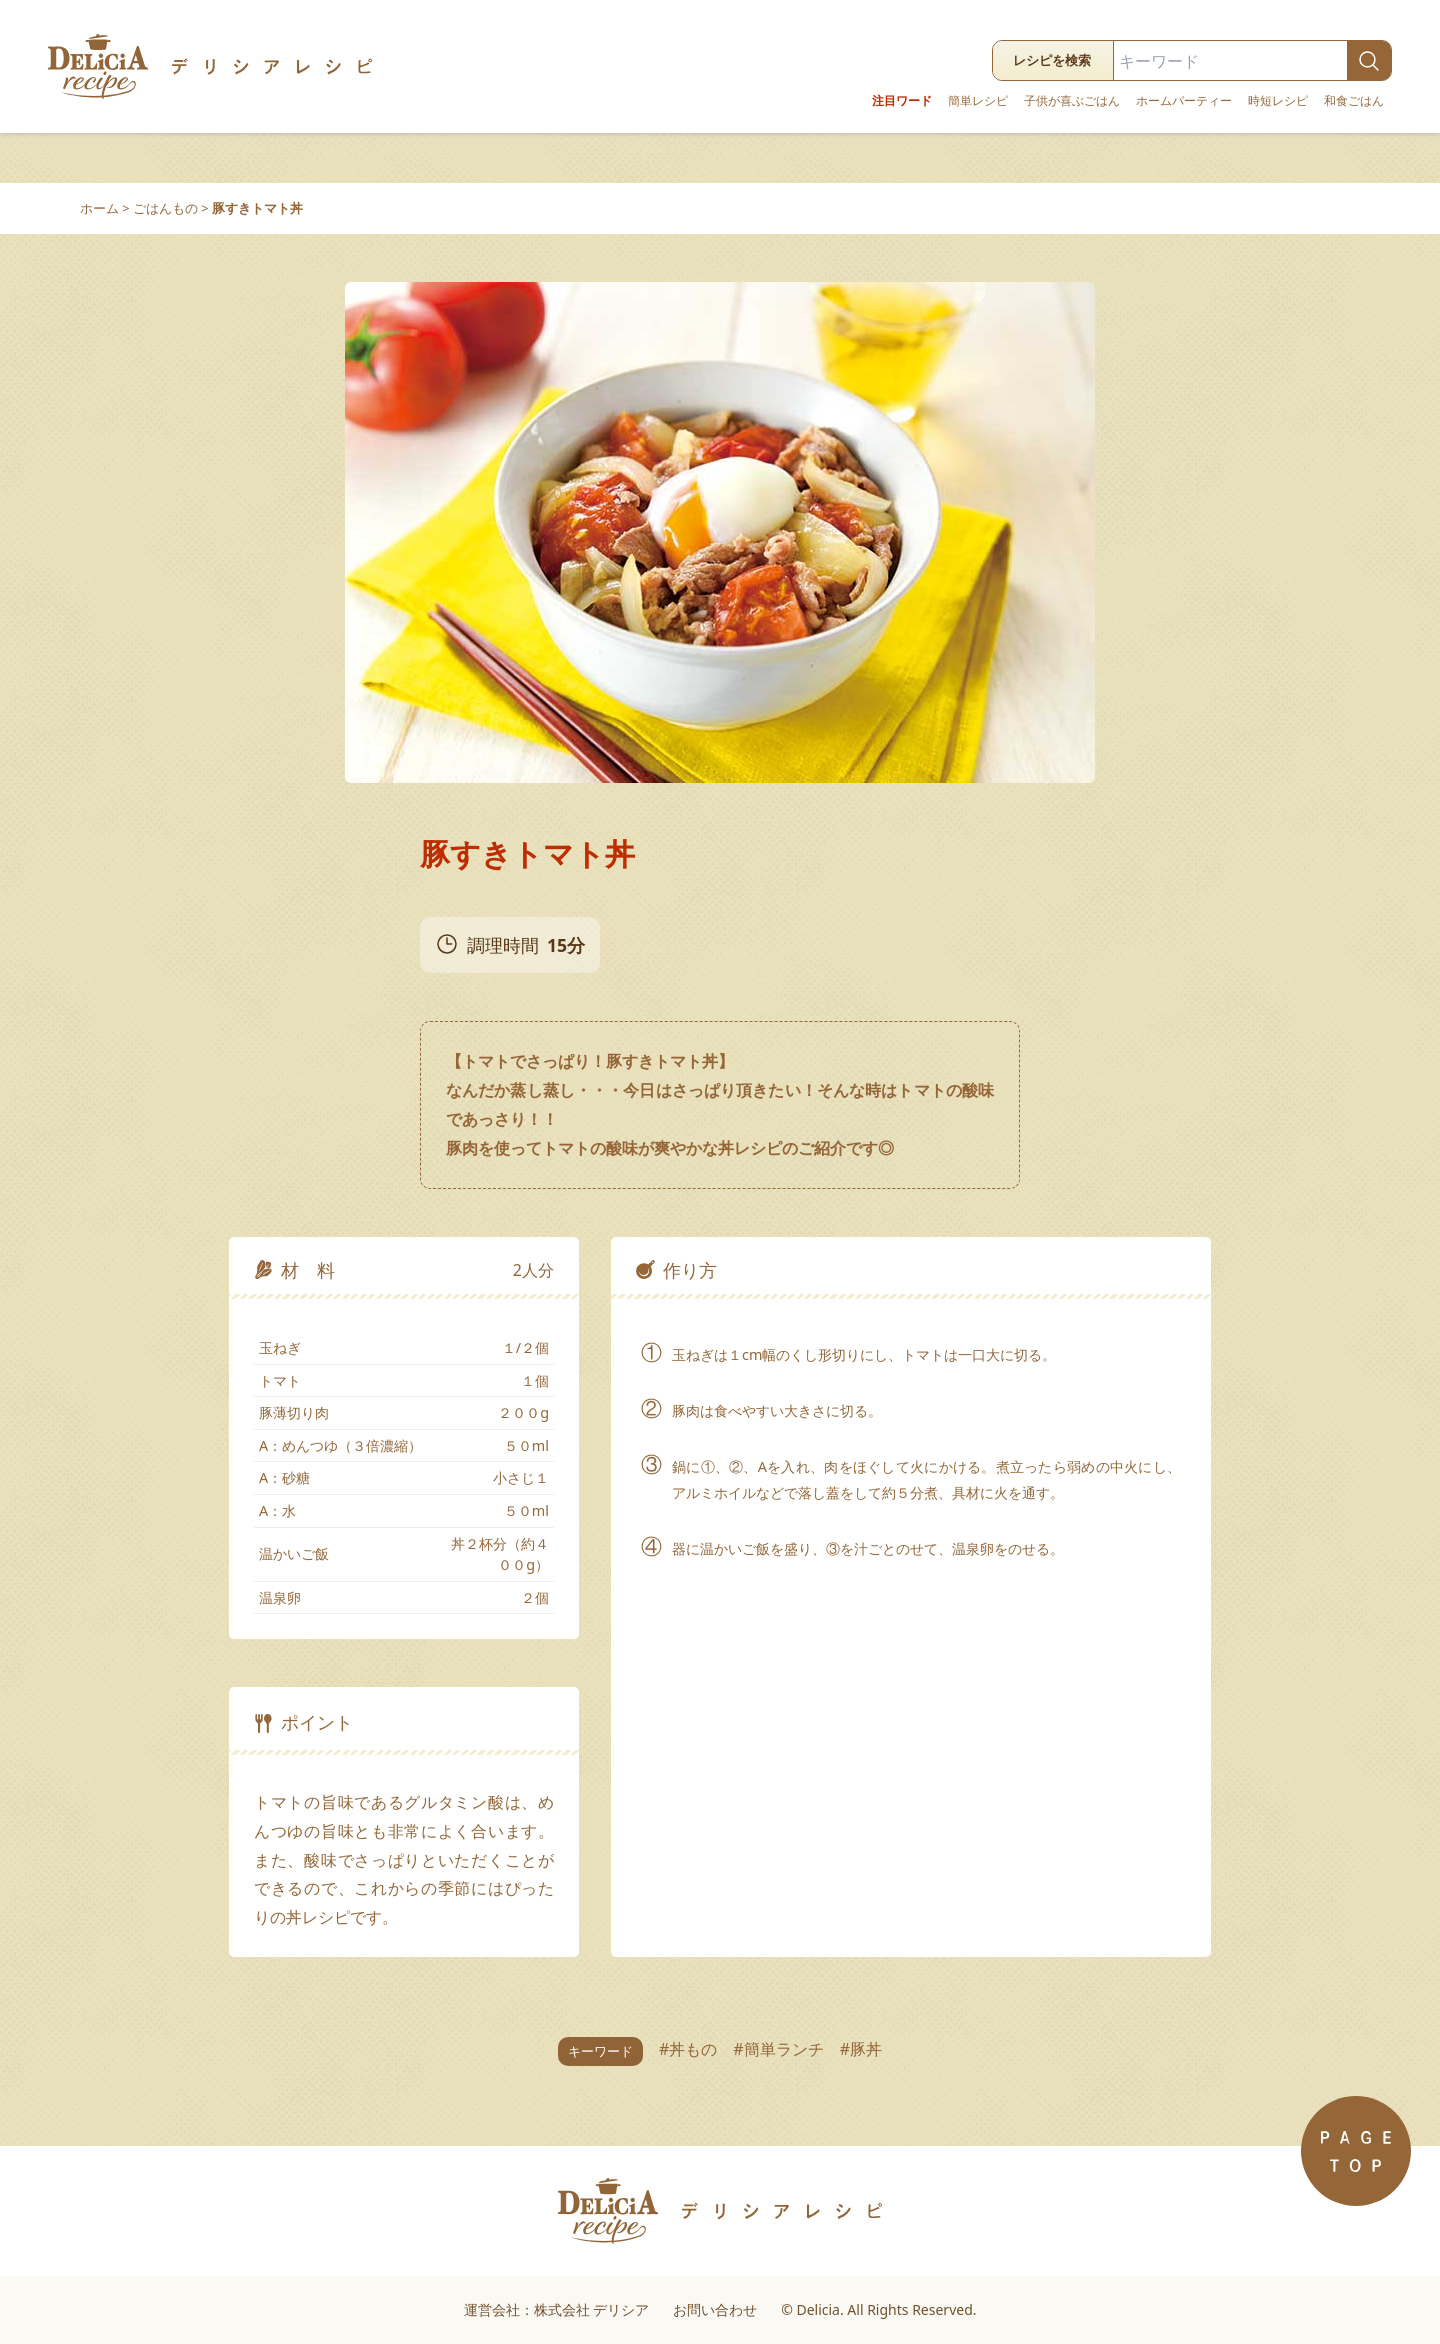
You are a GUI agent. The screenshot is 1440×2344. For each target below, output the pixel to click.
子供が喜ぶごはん (1072, 101)
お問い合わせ (715, 2309)
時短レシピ (1278, 101)
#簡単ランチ (778, 2049)
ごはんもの (165, 208)
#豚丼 (861, 2049)
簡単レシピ (978, 101)
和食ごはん (1354, 101)
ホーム (99, 208)
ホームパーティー (1184, 101)
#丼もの (688, 2049)
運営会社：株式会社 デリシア (557, 2309)
